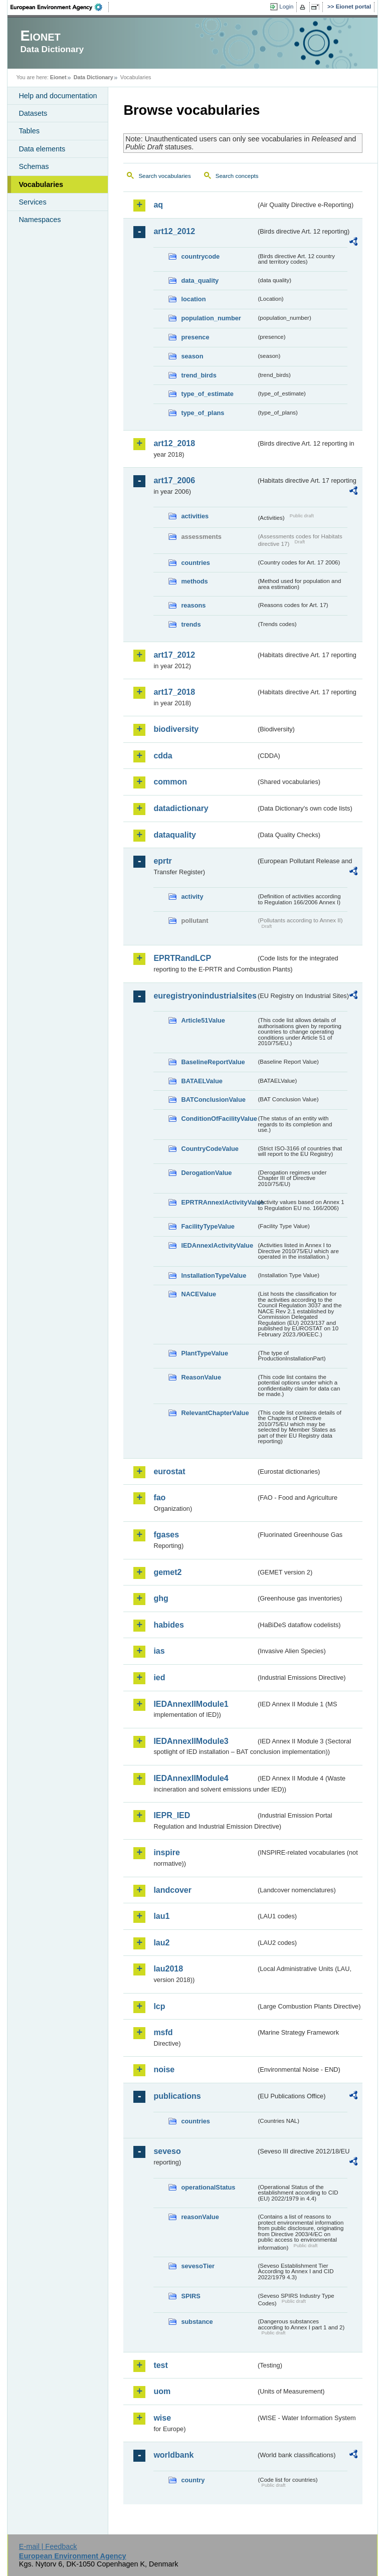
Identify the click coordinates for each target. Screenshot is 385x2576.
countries (195, 562)
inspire (166, 1852)
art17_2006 (174, 480)
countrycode (200, 256)
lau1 (161, 1916)
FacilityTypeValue (207, 1226)
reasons (193, 605)
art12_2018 (174, 443)
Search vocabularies (164, 176)
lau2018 (168, 1968)
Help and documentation (58, 96)
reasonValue (200, 2217)
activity (192, 896)
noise (163, 2069)
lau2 (161, 1942)
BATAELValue (201, 1081)
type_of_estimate (207, 394)
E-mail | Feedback (48, 2546)
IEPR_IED (171, 1815)
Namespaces (40, 220)
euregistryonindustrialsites (204, 996)
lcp (159, 2006)
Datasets (33, 113)
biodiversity (176, 729)
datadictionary (180, 808)
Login (286, 7)
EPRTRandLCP (182, 958)
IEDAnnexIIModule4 (190, 1778)
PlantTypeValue (204, 1353)
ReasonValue (201, 1377)
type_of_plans (202, 413)
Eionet (58, 77)
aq (158, 205)
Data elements (42, 149)
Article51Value (203, 1020)
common (170, 781)
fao (159, 1497)
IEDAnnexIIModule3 (190, 1741)
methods (194, 581)
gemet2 (167, 1572)
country (193, 2480)
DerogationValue (206, 1172)
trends (191, 624)
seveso (166, 2151)
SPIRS (190, 2296)
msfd (162, 2032)
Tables (29, 131)
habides (168, 1625)
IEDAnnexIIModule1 (190, 1704)
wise (162, 2418)
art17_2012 (174, 655)
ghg (160, 1598)
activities (195, 516)
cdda (162, 755)
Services (32, 202)
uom (161, 2391)
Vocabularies (41, 184)
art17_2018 (174, 692)
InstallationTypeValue (213, 1275)
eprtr (162, 861)
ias (158, 1651)
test (160, 2365)
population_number (211, 318)
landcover (172, 1890)
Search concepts (237, 176)
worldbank (173, 2455)
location (193, 299)
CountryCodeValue (209, 1148)
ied (159, 1677)
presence (195, 337)
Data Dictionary (93, 77)
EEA (60, 7)
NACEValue (198, 1294)
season (192, 356)
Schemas (34, 166)
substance (197, 2321)
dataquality (174, 835)
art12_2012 (174, 231)
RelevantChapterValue (215, 1413)
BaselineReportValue (213, 1062)
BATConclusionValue (213, 1099)
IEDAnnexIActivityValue (217, 1245)
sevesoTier (198, 2266)
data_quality (200, 280)
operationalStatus (208, 2187)
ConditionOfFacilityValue (218, 1118)
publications (177, 2096)
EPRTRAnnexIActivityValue (218, 1202)
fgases (166, 1534)
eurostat (169, 1471)
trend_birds (198, 375)
